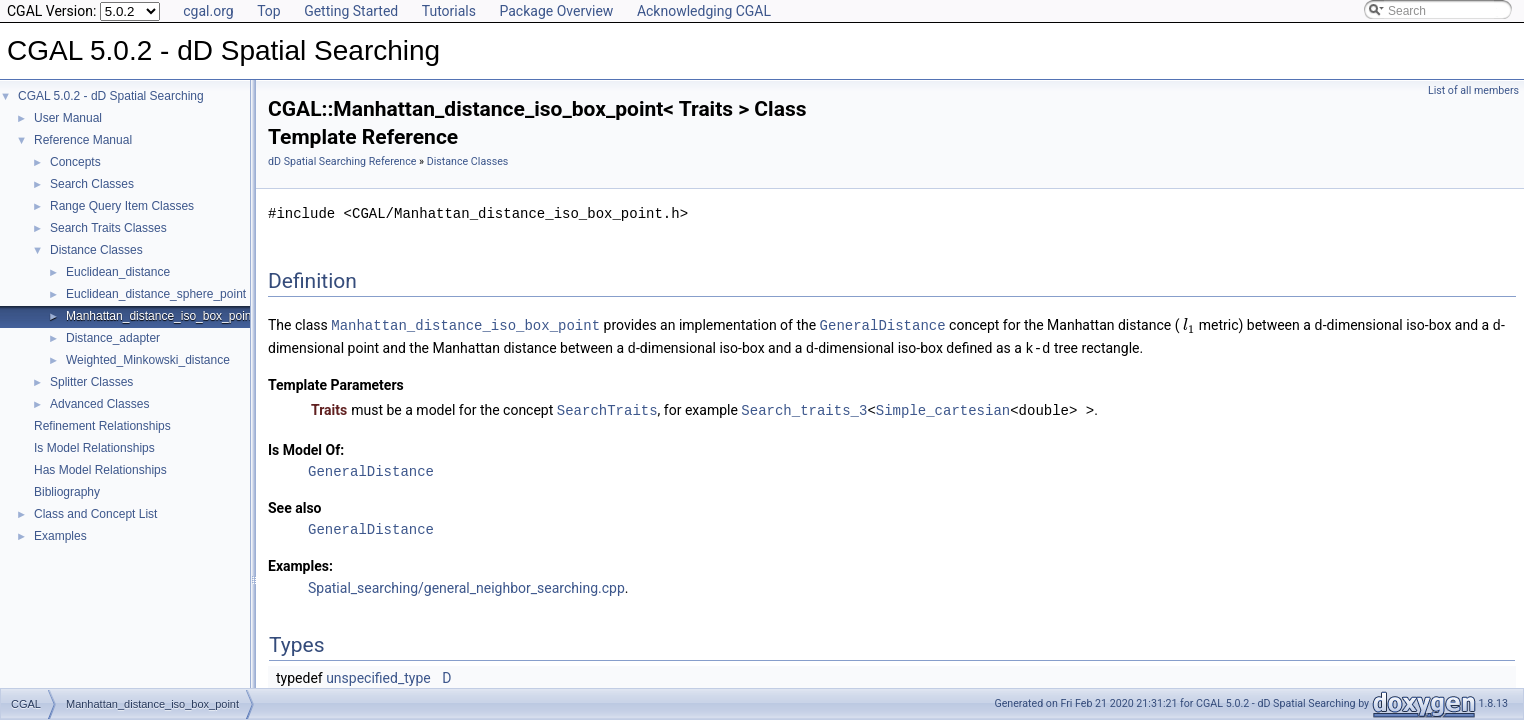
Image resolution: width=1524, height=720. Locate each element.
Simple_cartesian (943, 407)
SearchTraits (607, 407)
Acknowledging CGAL (704, 11)
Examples (60, 536)
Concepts (75, 162)
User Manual (68, 118)
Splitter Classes (91, 382)
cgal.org (208, 11)
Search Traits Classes (108, 228)
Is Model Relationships (94, 448)
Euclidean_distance (118, 272)
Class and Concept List (95, 514)
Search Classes (92, 184)
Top (269, 11)
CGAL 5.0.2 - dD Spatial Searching (111, 96)
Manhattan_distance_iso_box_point (160, 316)
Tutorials (449, 11)
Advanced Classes (99, 404)
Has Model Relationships (100, 470)
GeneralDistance (883, 324)
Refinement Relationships (102, 426)
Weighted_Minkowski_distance (148, 360)
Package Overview (556, 11)
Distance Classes (96, 250)
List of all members (1473, 90)
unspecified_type (378, 675)
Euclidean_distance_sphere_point (156, 294)
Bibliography (67, 492)
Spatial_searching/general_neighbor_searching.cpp (466, 585)
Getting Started (351, 11)
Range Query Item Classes (122, 206)
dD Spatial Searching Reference (342, 161)
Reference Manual (83, 140)
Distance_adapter (113, 338)
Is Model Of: (306, 447)
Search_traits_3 (804, 407)
